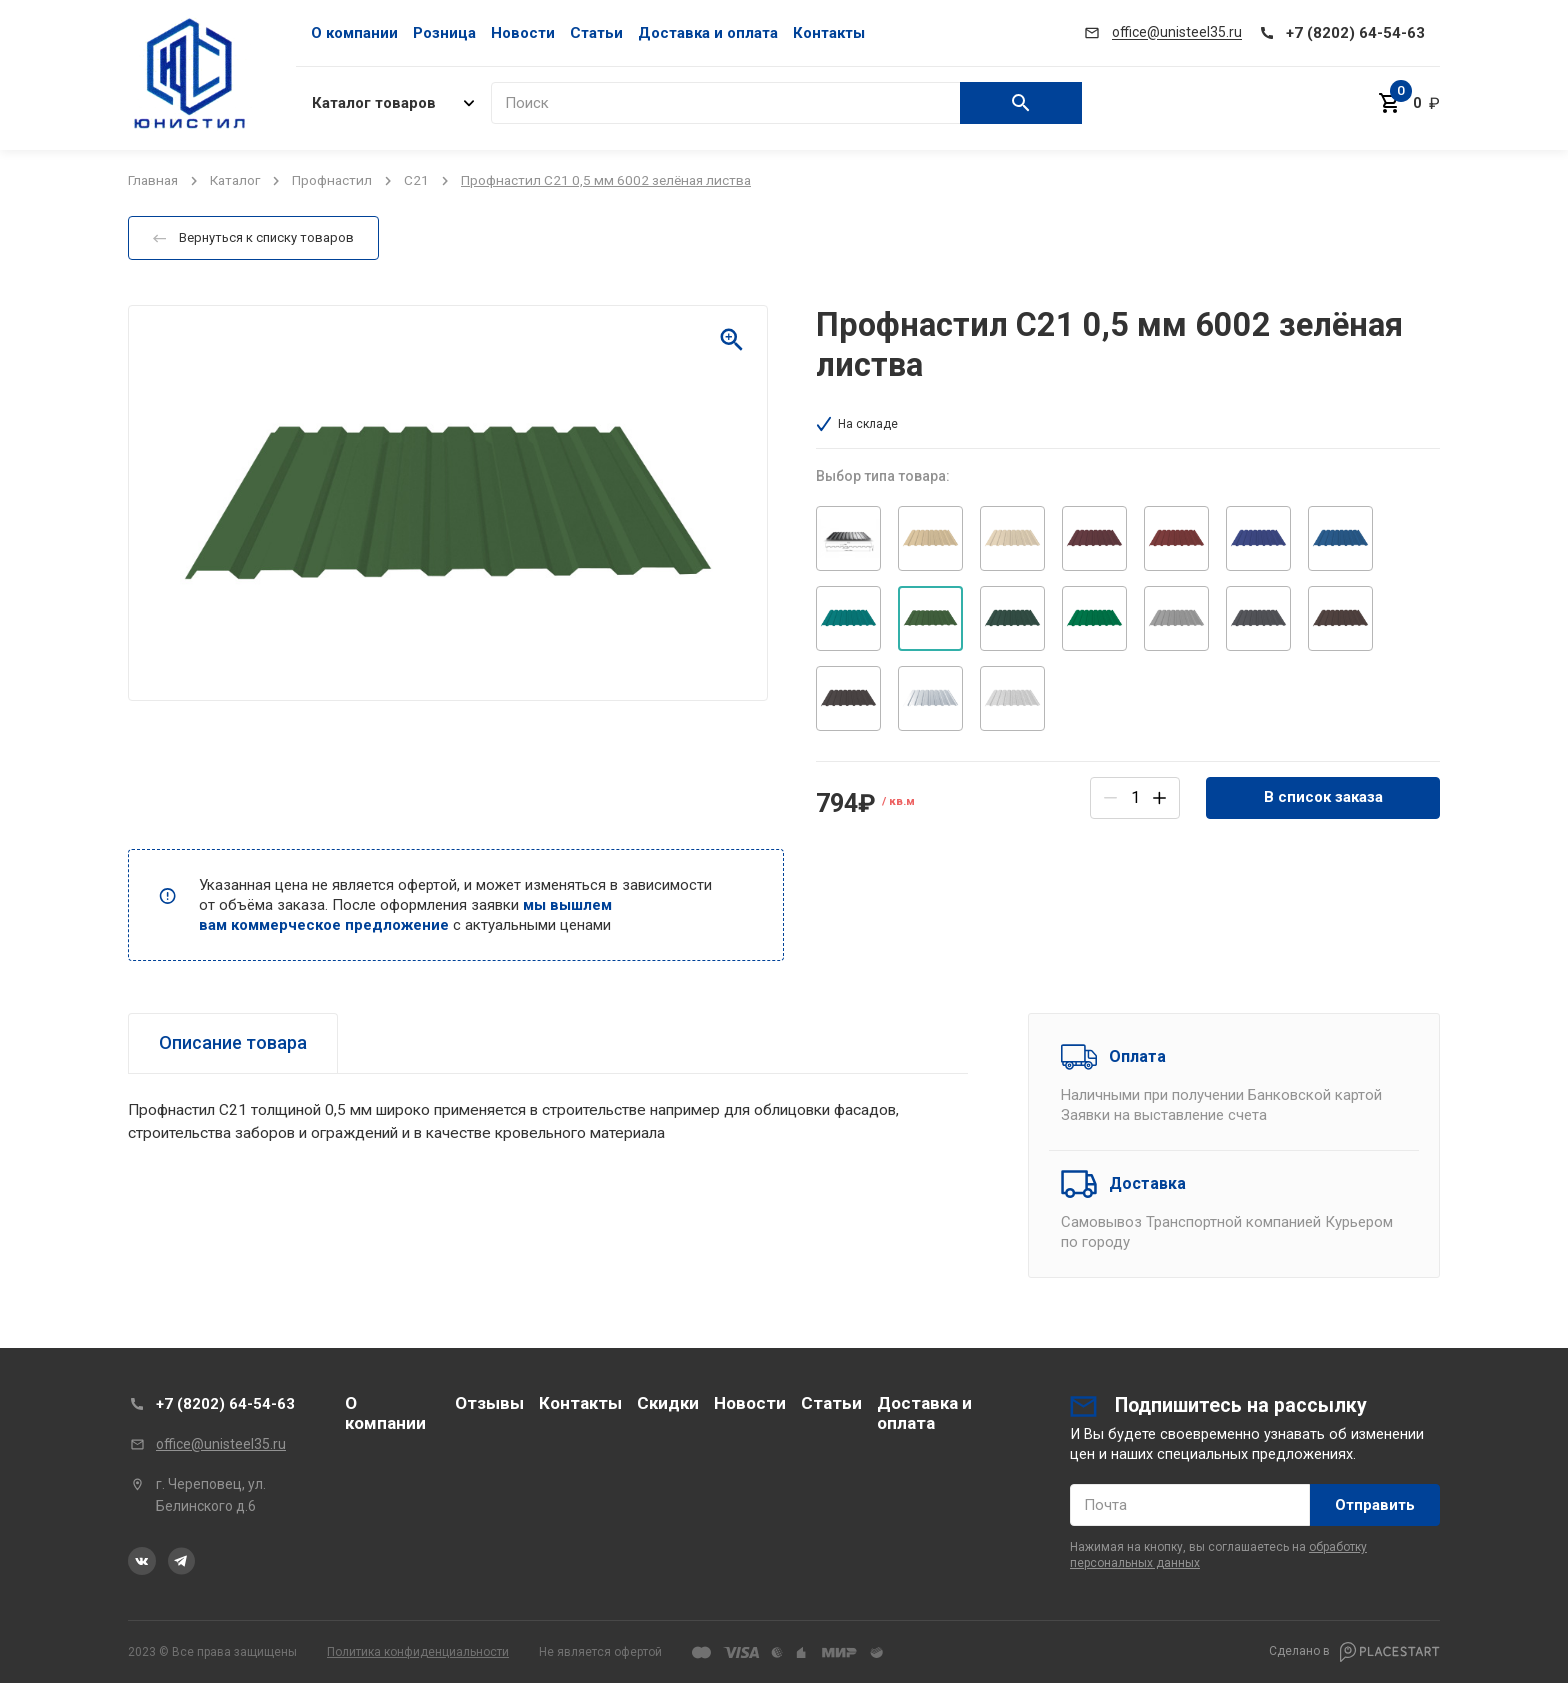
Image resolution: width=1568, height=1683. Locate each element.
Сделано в (1354, 1652)
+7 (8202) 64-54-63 (225, 1404)
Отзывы (489, 1403)
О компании (354, 33)
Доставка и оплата (708, 33)
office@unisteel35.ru (221, 1444)
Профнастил (332, 180)
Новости (523, 33)
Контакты (829, 33)
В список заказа (1323, 797)
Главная (153, 180)
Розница (444, 33)
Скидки (668, 1403)
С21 (416, 180)
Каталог (235, 180)
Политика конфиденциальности (418, 1652)
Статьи (596, 33)
